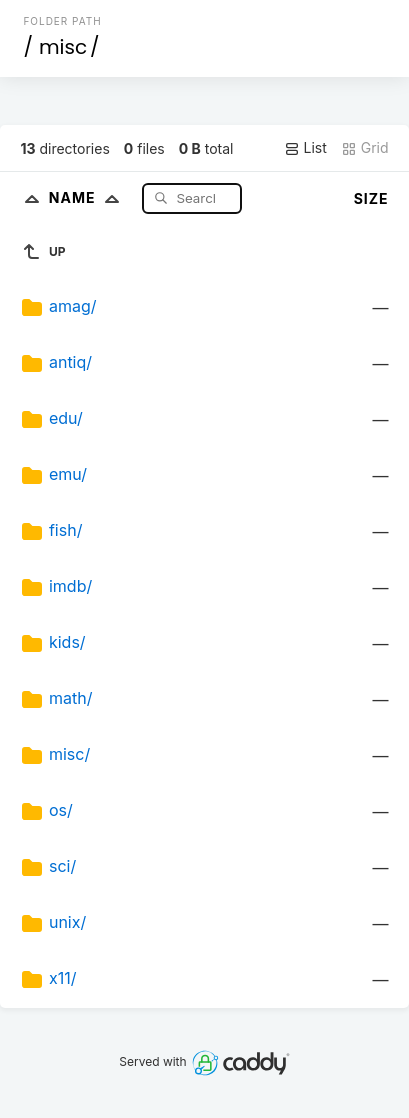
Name (88, 197)
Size (371, 198)
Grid (365, 148)
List (305, 148)
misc (63, 47)
